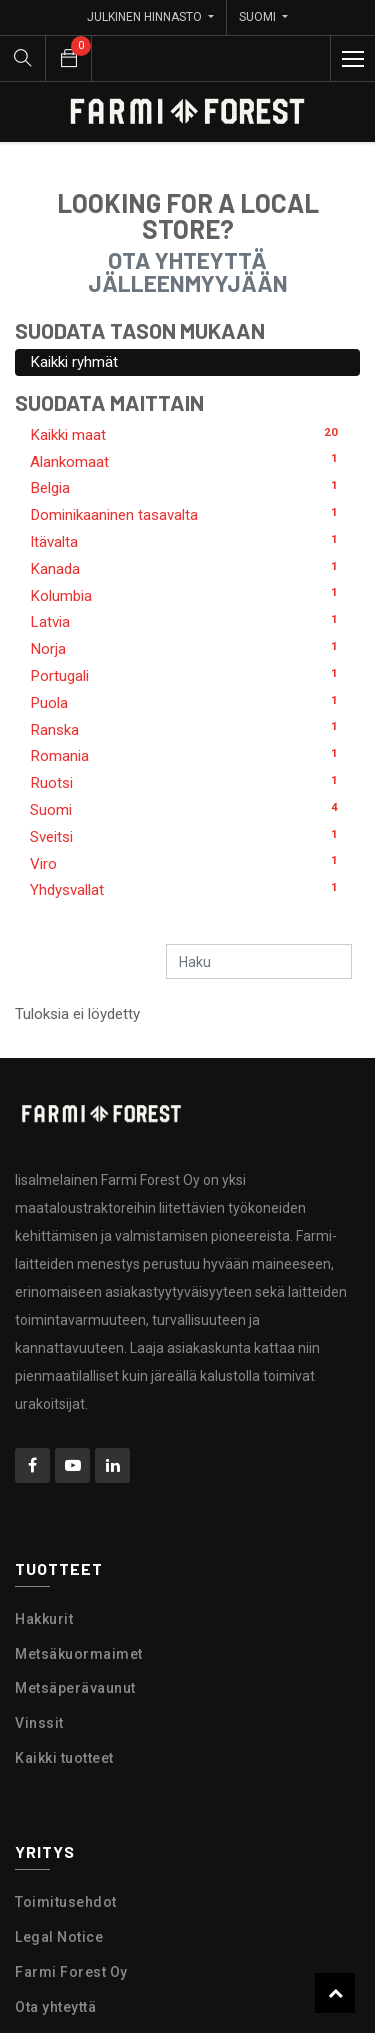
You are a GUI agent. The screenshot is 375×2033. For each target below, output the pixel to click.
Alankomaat (187, 461)
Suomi (187, 809)
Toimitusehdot (66, 1902)
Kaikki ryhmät (74, 362)
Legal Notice (59, 1937)
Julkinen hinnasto (146, 17)
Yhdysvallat (187, 889)
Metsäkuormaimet (79, 1654)
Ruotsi (187, 782)
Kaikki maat (187, 434)
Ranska (187, 729)
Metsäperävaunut (75, 1688)
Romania (187, 755)
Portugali (187, 675)
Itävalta (187, 541)
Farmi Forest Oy (71, 1972)
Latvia (187, 621)
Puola (187, 702)
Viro (187, 863)
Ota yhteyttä (55, 2007)
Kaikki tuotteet (64, 1758)
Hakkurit (44, 1619)
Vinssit (39, 1723)
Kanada (187, 568)
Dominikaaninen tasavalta (187, 514)
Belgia (187, 487)
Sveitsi (187, 836)
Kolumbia (187, 595)
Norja (187, 648)
